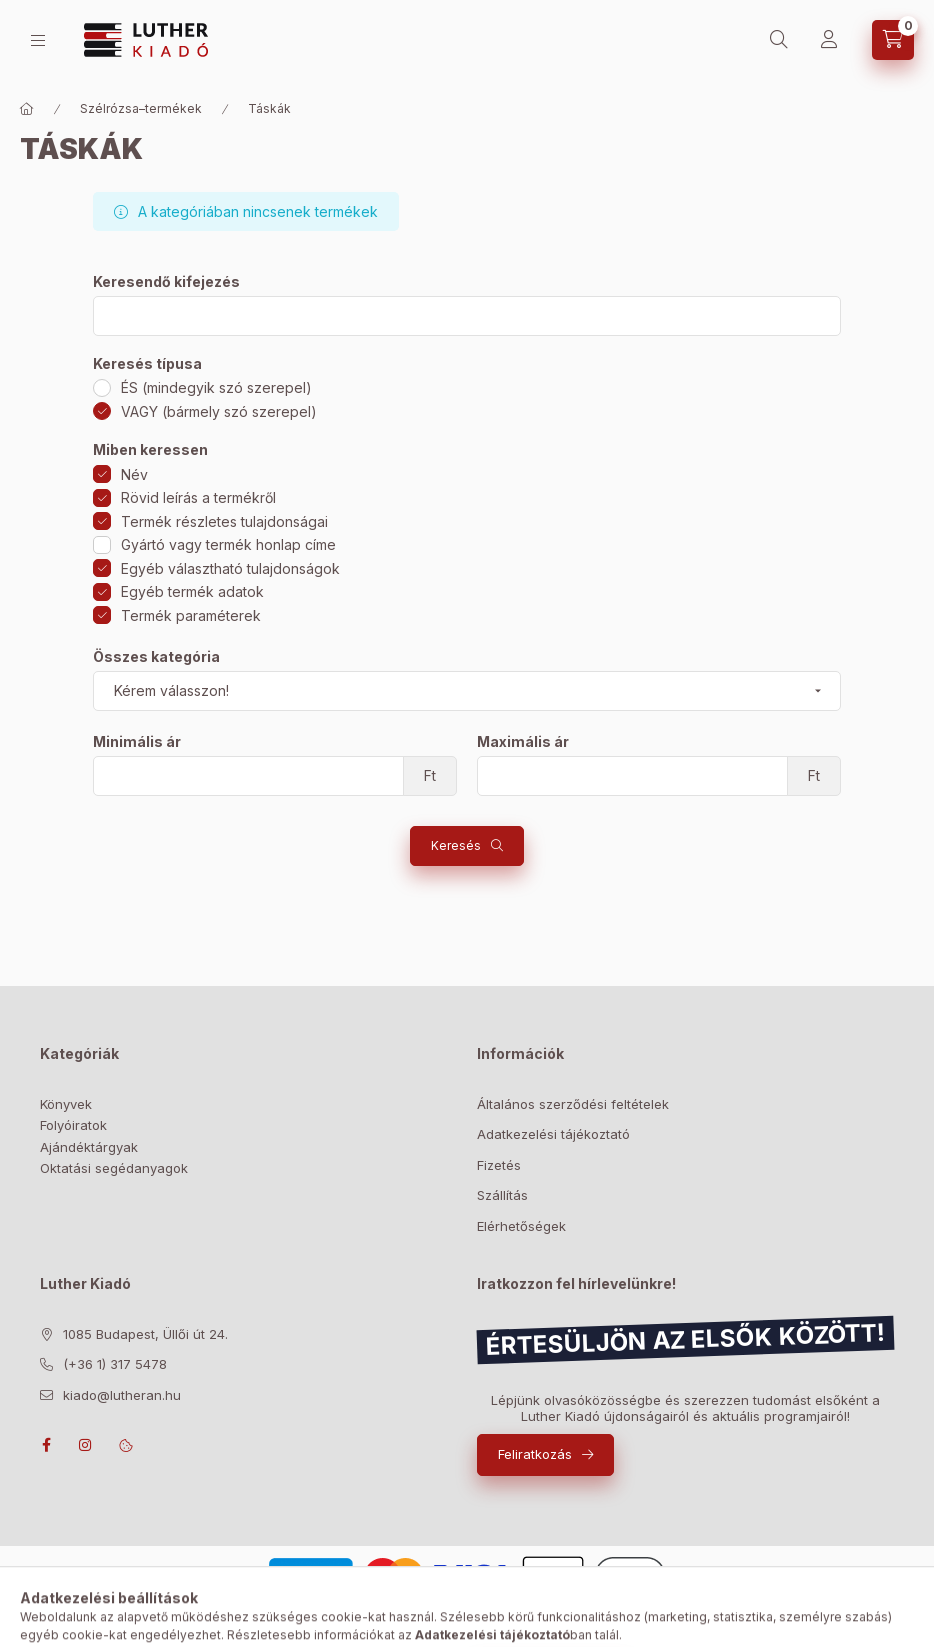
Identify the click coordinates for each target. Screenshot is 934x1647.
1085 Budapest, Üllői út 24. (145, 1334)
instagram (86, 1445)
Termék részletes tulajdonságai (224, 521)
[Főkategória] (27, 109)
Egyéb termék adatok (192, 591)
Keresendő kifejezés (166, 282)
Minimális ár (137, 742)
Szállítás (502, 1195)
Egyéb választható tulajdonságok (230, 568)
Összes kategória (156, 657)
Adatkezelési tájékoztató (553, 1134)
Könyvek (66, 1104)
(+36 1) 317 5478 (115, 1364)
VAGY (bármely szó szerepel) (219, 411)
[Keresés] (779, 40)
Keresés (456, 845)
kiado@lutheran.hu (122, 1395)
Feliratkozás (535, 1454)
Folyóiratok (73, 1125)
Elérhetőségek (521, 1226)
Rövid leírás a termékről (198, 497)
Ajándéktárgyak (89, 1147)
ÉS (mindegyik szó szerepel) (216, 387)
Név (134, 474)
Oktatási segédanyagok (114, 1168)
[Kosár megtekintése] (893, 40)
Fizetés (499, 1165)
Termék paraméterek (191, 615)
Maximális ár (523, 742)
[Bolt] (38, 40)
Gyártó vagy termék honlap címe (228, 544)
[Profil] (829, 40)
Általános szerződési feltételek (573, 1104)
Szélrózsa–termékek (141, 108)
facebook (46, 1445)
